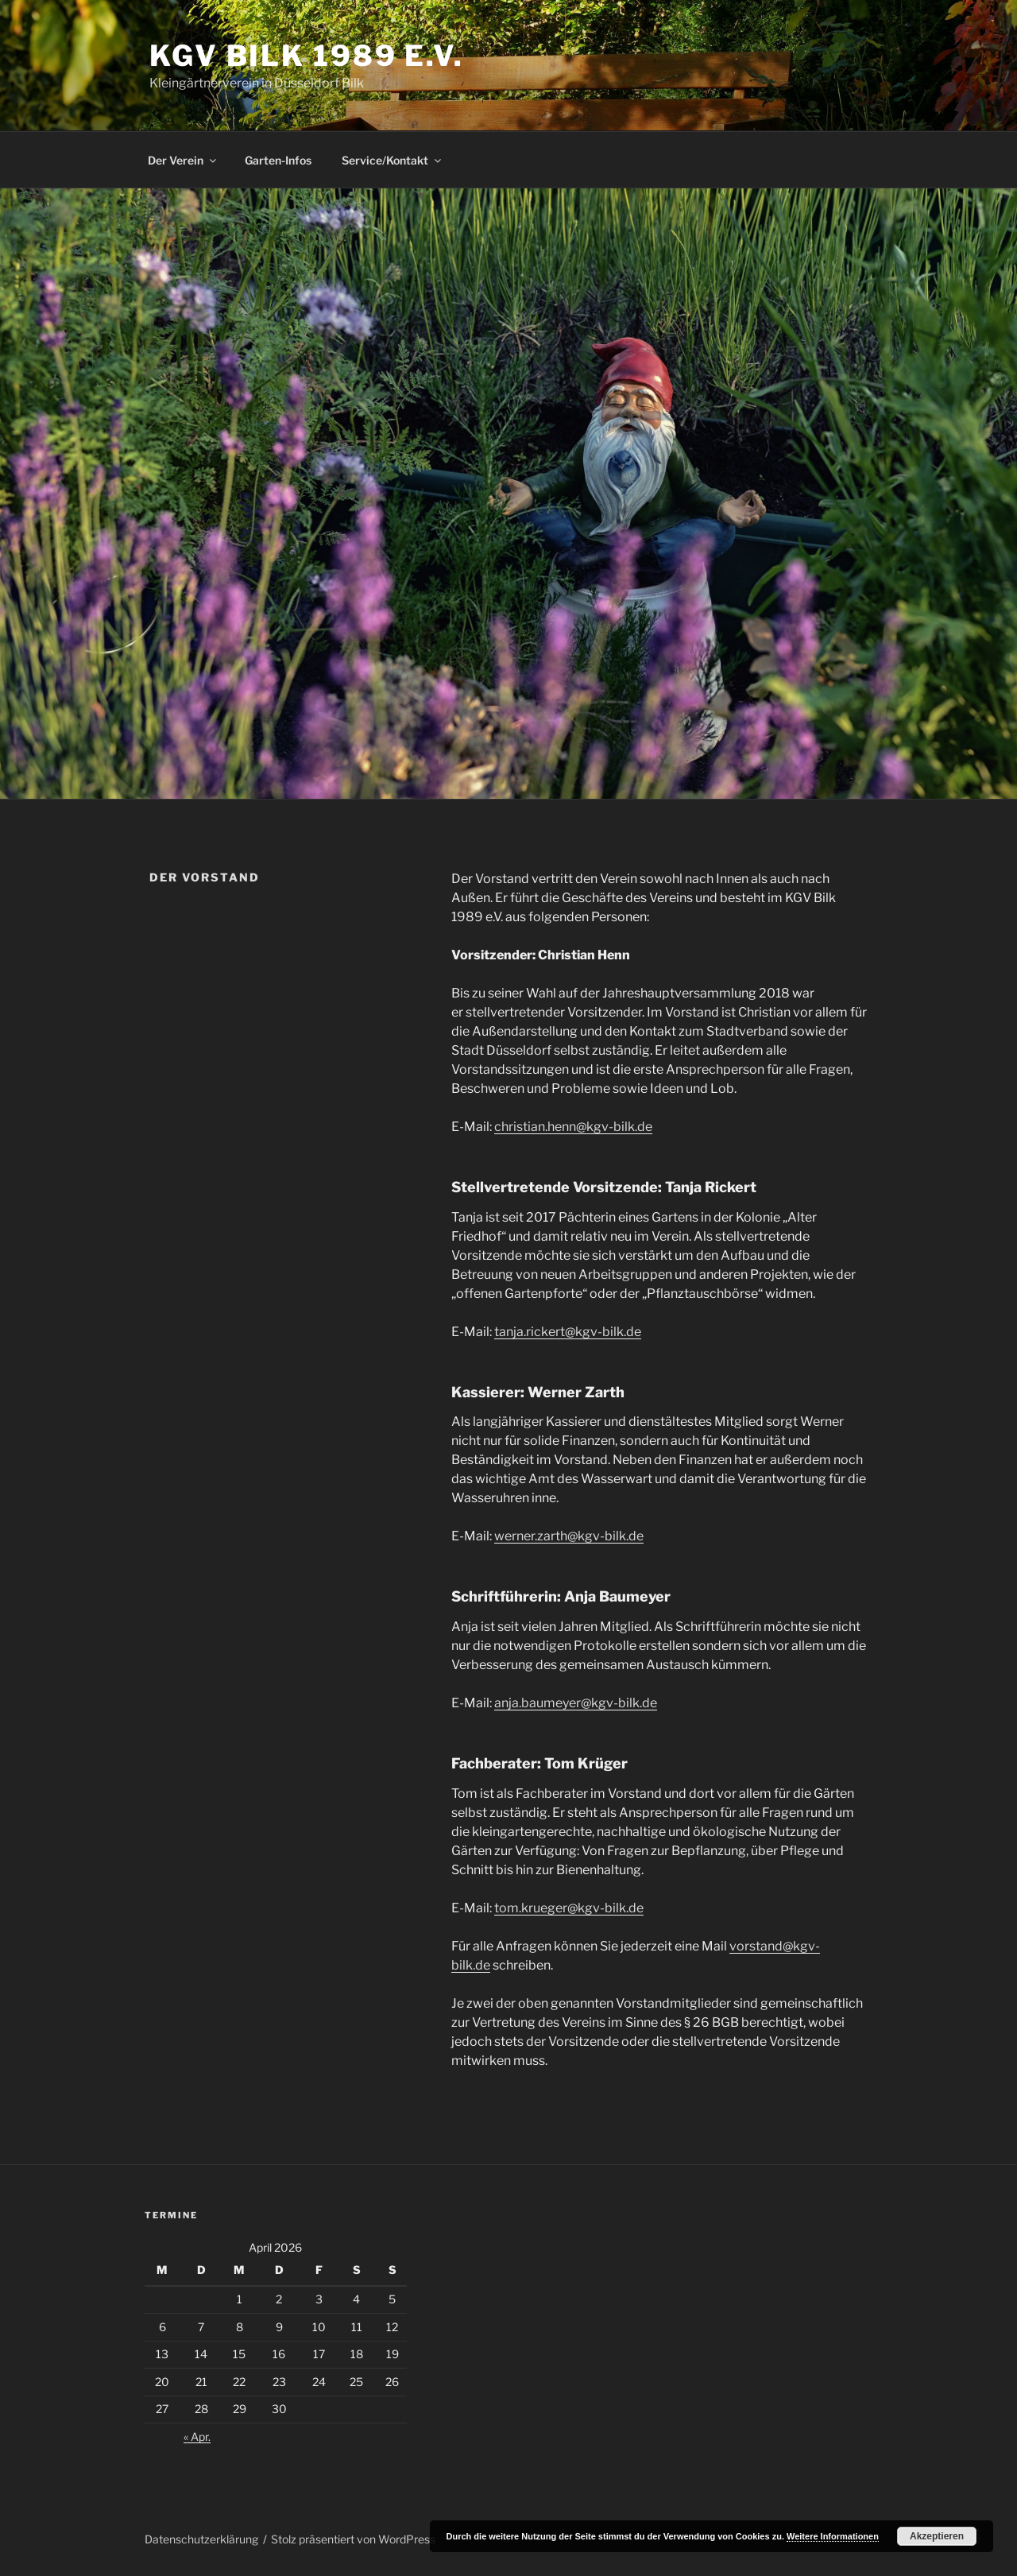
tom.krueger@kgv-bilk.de (569, 1908)
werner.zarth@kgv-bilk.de (569, 1536)
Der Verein (183, 160)
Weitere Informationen (833, 2536)
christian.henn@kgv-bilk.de (573, 1126)
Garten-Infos (278, 160)
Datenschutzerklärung (201, 2539)
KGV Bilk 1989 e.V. (306, 55)
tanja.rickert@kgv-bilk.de (567, 1331)
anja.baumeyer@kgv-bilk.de (575, 1702)
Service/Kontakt (392, 160)
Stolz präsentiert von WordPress (353, 2539)
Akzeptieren (937, 2536)
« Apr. (197, 2436)
